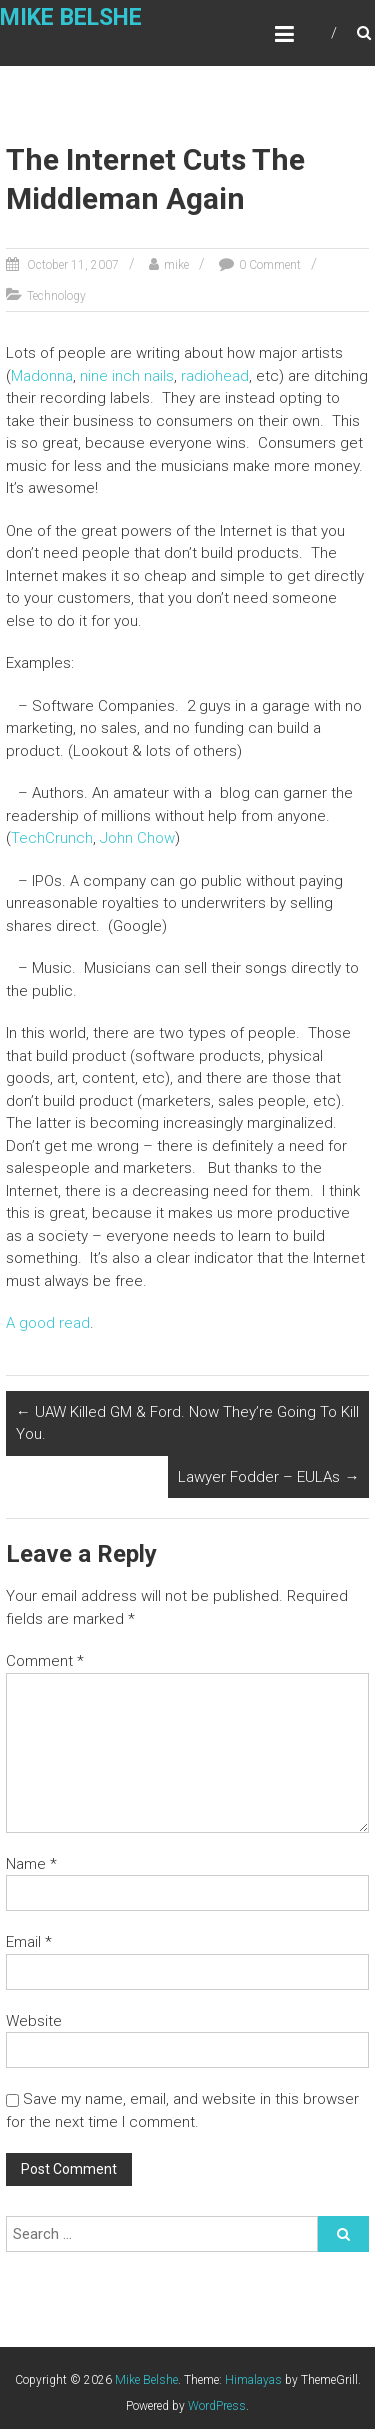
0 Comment (270, 265)
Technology (56, 296)
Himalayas (253, 2380)
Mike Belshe (71, 17)
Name (31, 1864)
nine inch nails (127, 376)
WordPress (217, 2406)
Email (29, 1942)
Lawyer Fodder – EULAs (268, 1477)
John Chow (137, 838)
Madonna (42, 376)
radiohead (215, 376)
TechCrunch (52, 838)
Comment (45, 1661)
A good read (48, 1323)
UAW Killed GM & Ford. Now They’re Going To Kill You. (187, 1423)
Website (34, 2021)
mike (176, 265)
